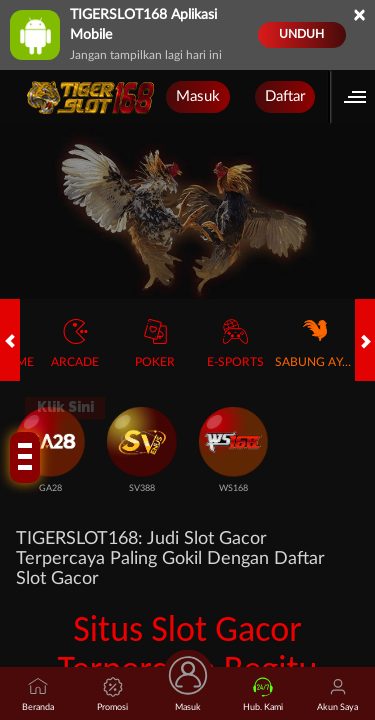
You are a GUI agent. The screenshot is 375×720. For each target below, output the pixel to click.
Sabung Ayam (315, 343)
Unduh (301, 34)
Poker (155, 343)
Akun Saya (337, 694)
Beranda (38, 694)
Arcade (75, 343)
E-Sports (235, 343)
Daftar (285, 96)
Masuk (198, 96)
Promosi (112, 694)
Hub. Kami (263, 694)
